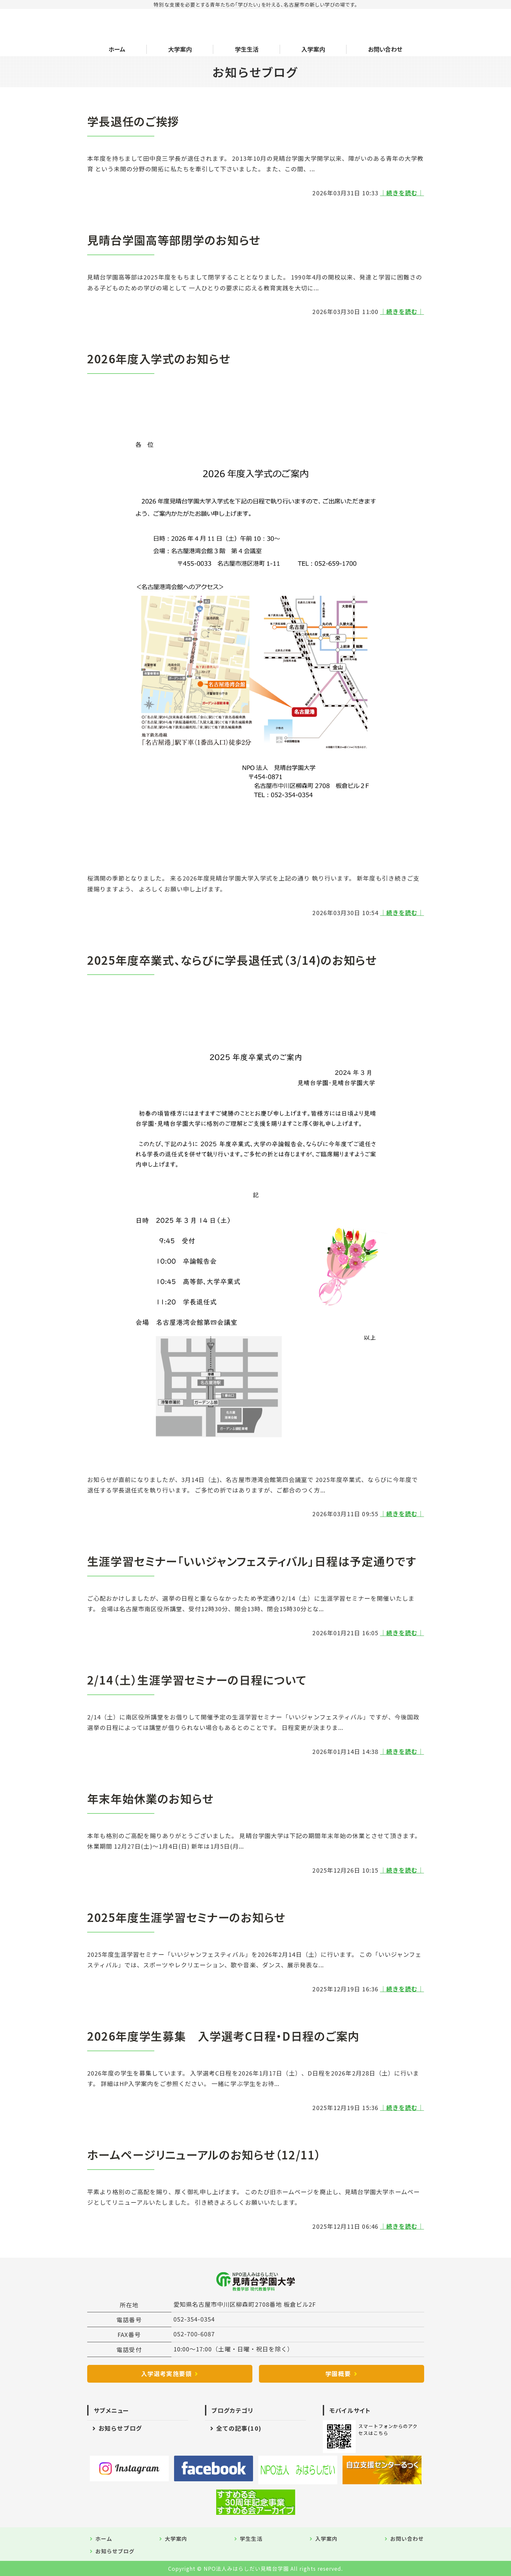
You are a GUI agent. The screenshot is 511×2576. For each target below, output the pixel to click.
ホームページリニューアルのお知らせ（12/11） (204, 2154)
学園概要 (337, 2373)
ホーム (117, 49)
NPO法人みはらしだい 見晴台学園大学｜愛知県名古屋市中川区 (144, 25)
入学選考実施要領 (166, 2373)
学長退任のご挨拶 (133, 121)
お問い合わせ (385, 49)
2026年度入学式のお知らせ (159, 358)
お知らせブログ (120, 2428)
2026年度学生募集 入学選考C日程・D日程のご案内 (223, 2036)
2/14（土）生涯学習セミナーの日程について (197, 1679)
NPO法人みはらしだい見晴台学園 (246, 2568)
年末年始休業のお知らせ (150, 1798)
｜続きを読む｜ (402, 192)
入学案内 (313, 49)
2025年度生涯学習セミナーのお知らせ (186, 1917)
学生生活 (247, 49)
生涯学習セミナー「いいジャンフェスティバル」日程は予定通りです (252, 1561)
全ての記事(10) (238, 2428)
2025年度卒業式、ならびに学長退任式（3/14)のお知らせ (232, 960)
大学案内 (180, 49)
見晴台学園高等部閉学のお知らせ (174, 239)
